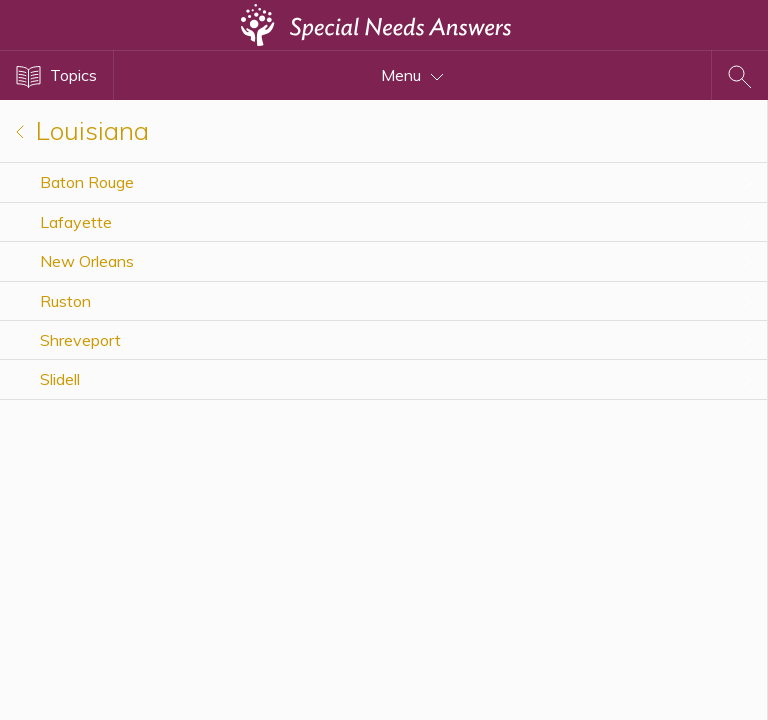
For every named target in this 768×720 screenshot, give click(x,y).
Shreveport (80, 340)
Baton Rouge (87, 182)
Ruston (65, 301)
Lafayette (76, 222)
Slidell (60, 379)
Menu (412, 75)
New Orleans (87, 261)
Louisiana (82, 130)
